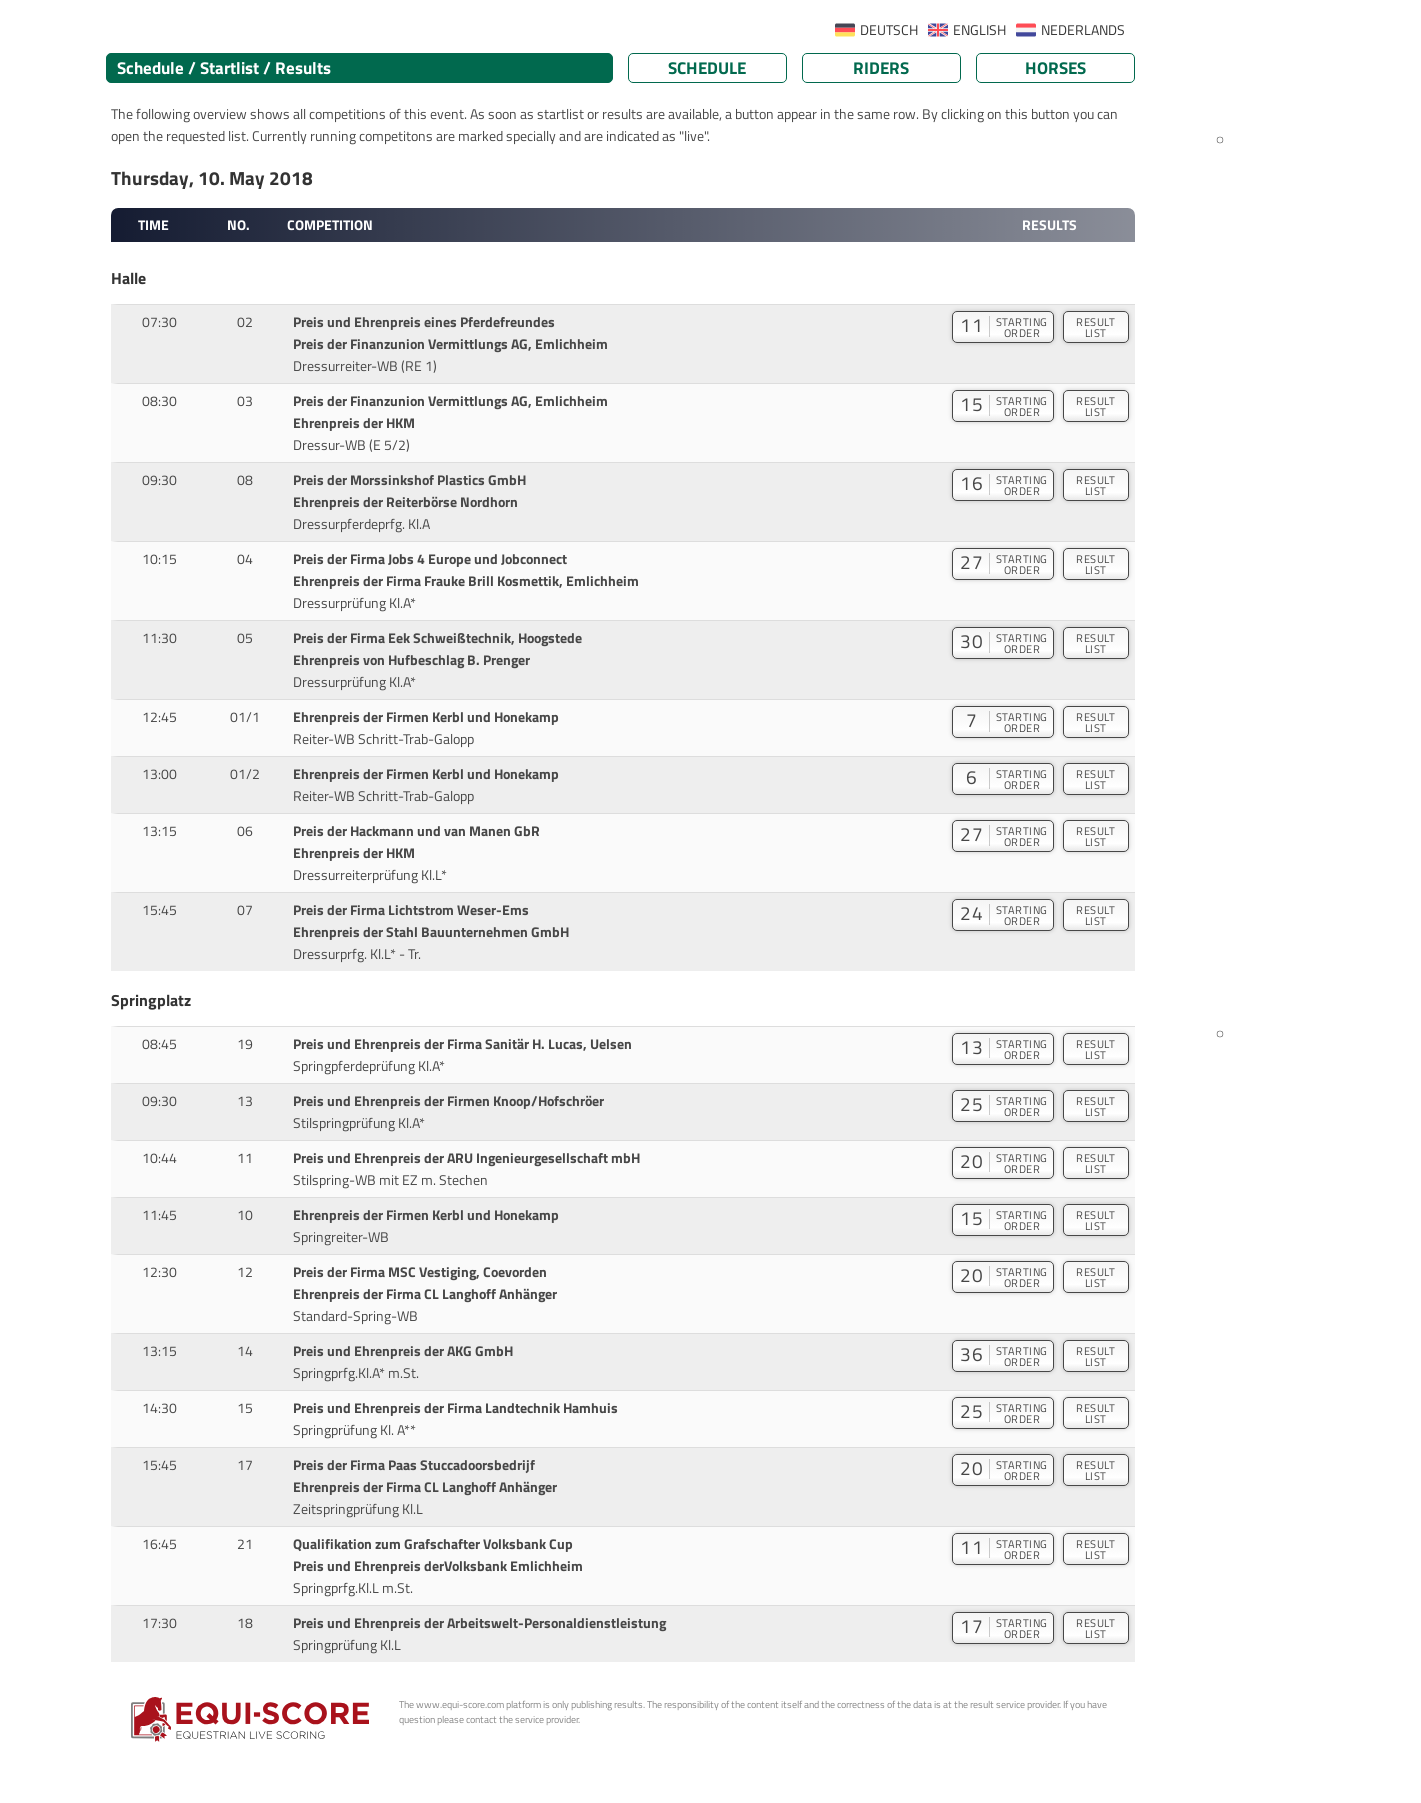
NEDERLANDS (1083, 30)
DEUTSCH (889, 30)
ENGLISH (979, 30)
